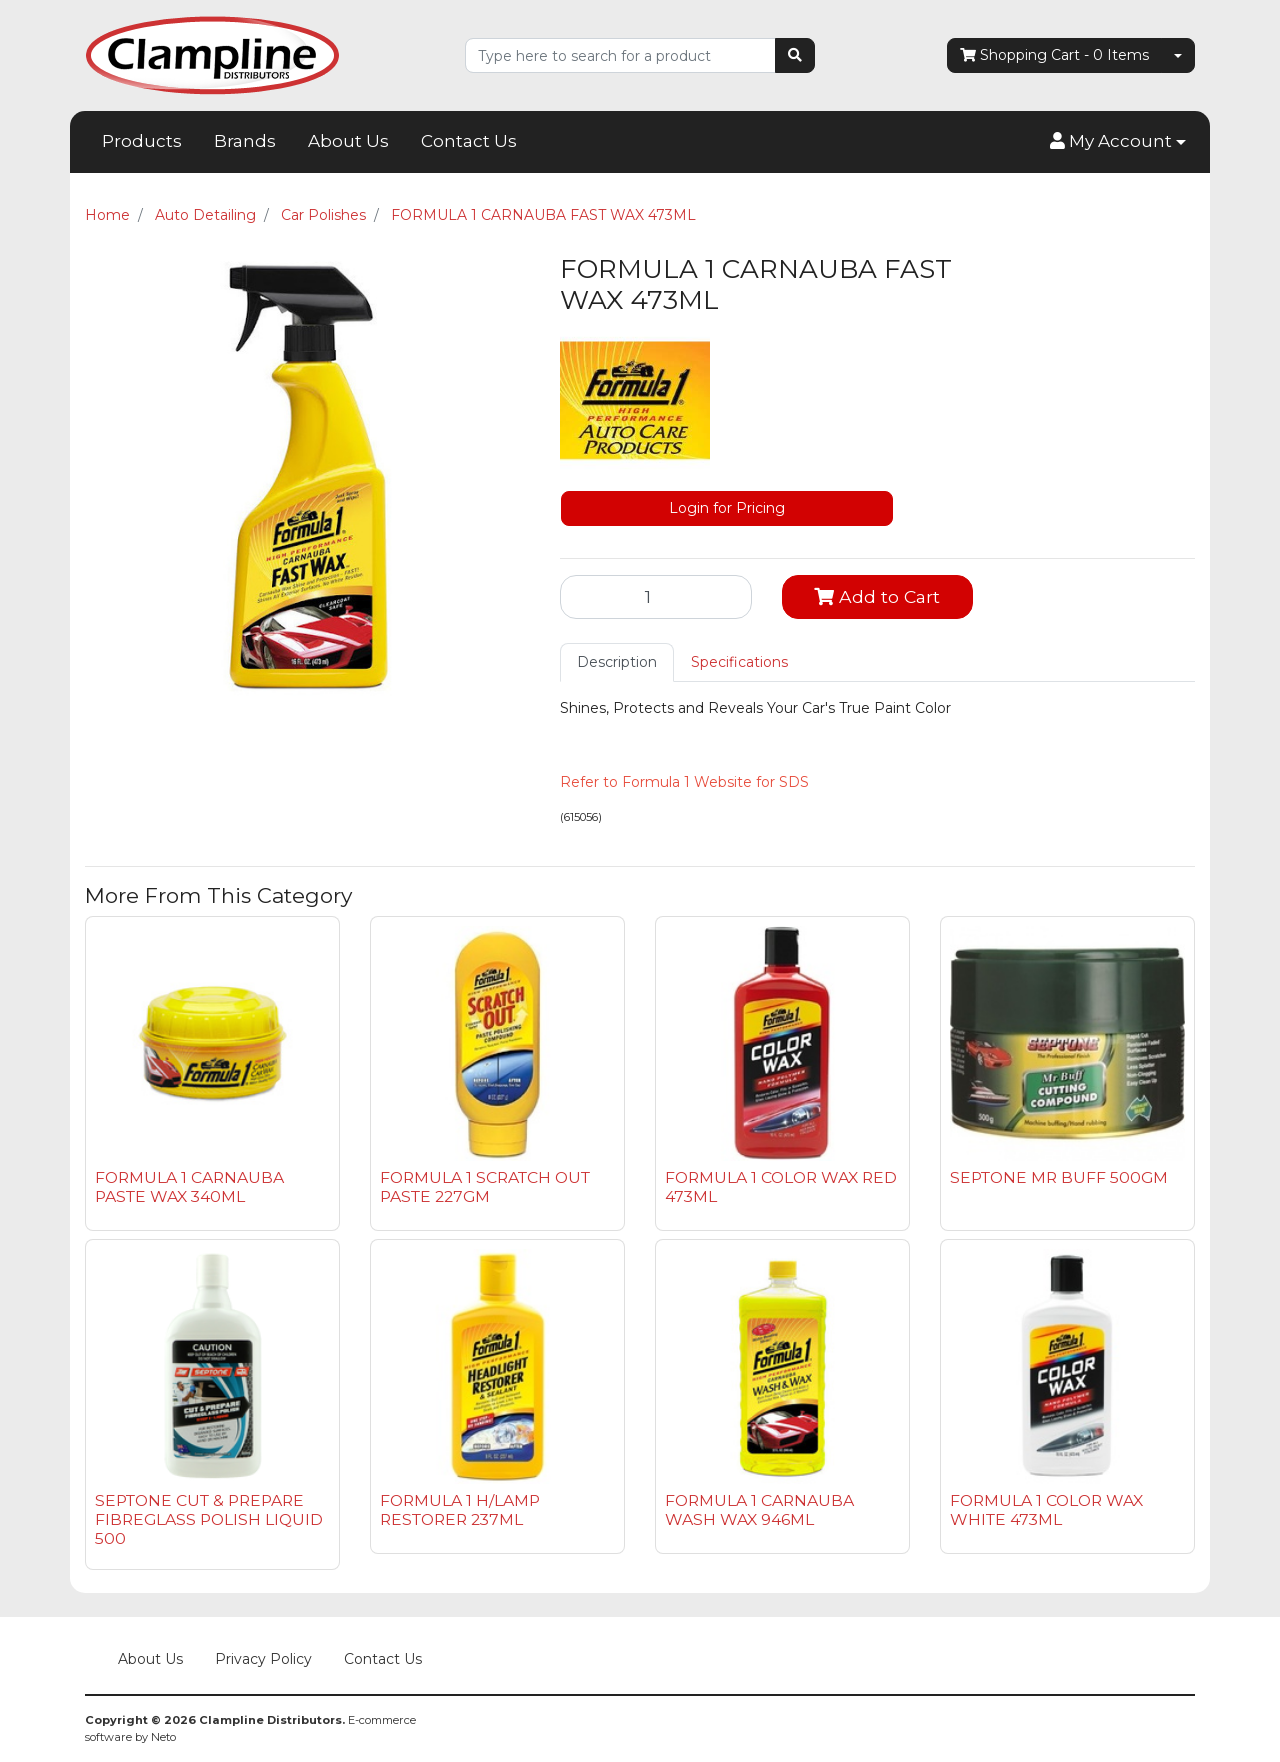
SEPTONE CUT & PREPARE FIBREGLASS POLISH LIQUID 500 (209, 1519)
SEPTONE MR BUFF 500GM (1059, 1177)
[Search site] (795, 55)
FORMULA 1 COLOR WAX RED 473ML (781, 1187)
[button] (1118, 142)
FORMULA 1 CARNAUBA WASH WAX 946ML (759, 1510)
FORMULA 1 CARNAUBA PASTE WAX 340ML (189, 1187)
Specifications (739, 662)
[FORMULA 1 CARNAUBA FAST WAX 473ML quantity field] (656, 597)
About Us (348, 141)
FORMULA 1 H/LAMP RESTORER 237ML (460, 1510)
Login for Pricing (727, 508)
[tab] (617, 662)
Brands (245, 141)
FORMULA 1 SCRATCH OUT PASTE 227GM (485, 1187)
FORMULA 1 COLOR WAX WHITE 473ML (1046, 1510)
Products (142, 141)
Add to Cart (877, 596)
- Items (1054, 55)
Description (617, 662)
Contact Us (469, 141)
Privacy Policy (263, 1659)
